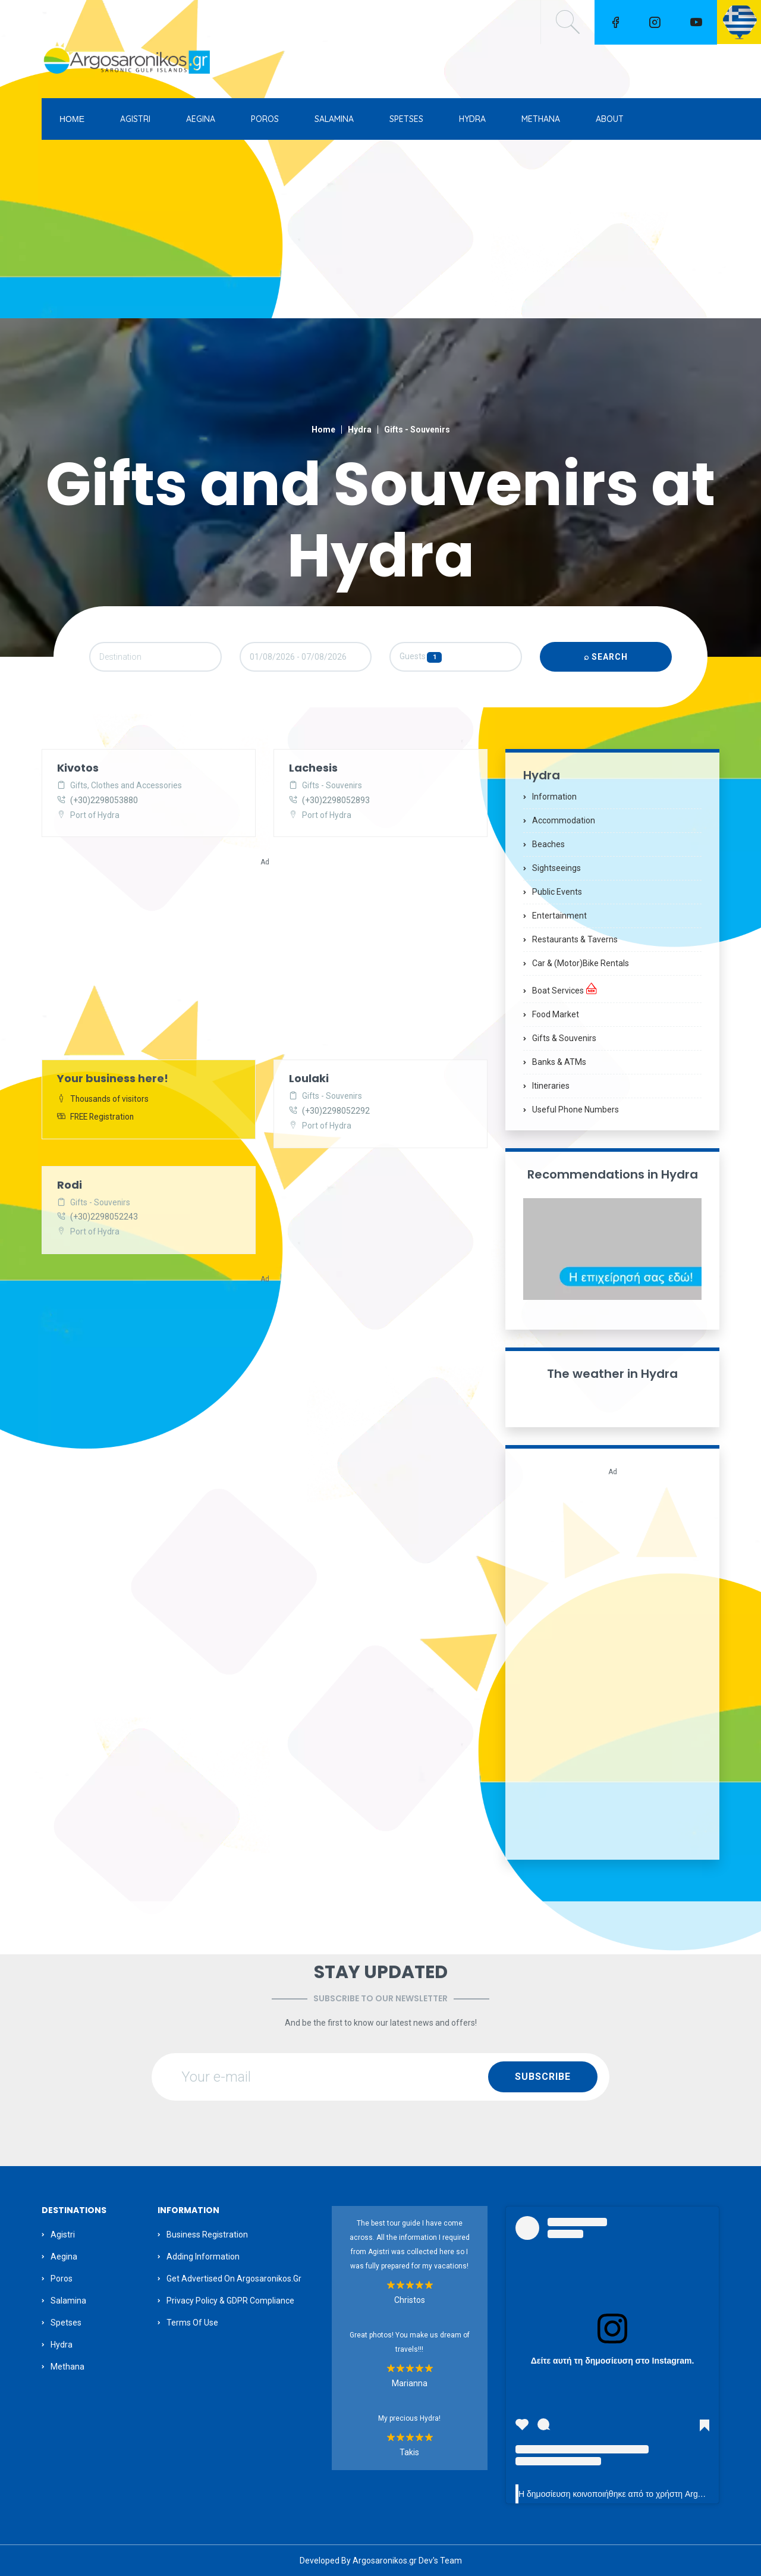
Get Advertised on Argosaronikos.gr (233, 2278)
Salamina (68, 2300)
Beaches (548, 844)
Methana (67, 2366)
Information (554, 796)
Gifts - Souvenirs (417, 429)
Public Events (557, 892)
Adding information (203, 2256)
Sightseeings (556, 868)
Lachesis (313, 767)
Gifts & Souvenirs (564, 1038)
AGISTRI (135, 119)
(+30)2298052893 (336, 801)
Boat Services (565, 988)
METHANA (540, 119)
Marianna (409, 2383)
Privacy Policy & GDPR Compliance (230, 2300)
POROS (265, 119)
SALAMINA (334, 119)
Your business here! (112, 1078)
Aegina (64, 2256)
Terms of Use (192, 2322)
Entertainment (559, 915)
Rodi (69, 1185)
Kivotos (78, 767)
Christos (409, 2300)
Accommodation (563, 820)
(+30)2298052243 (104, 1218)
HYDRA (472, 119)
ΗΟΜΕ (71, 119)
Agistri (63, 2234)
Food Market (555, 1014)
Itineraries (551, 1085)
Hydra (360, 429)
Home (323, 429)
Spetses (66, 2322)
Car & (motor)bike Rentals (580, 963)
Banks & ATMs (559, 1062)
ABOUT (610, 119)
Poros (62, 2278)
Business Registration (207, 2234)
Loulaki (309, 1078)
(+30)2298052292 (336, 1112)
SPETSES (406, 119)
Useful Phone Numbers (575, 1109)
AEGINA (200, 119)
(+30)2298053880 (104, 801)
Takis (409, 2452)
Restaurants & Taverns (575, 939)
